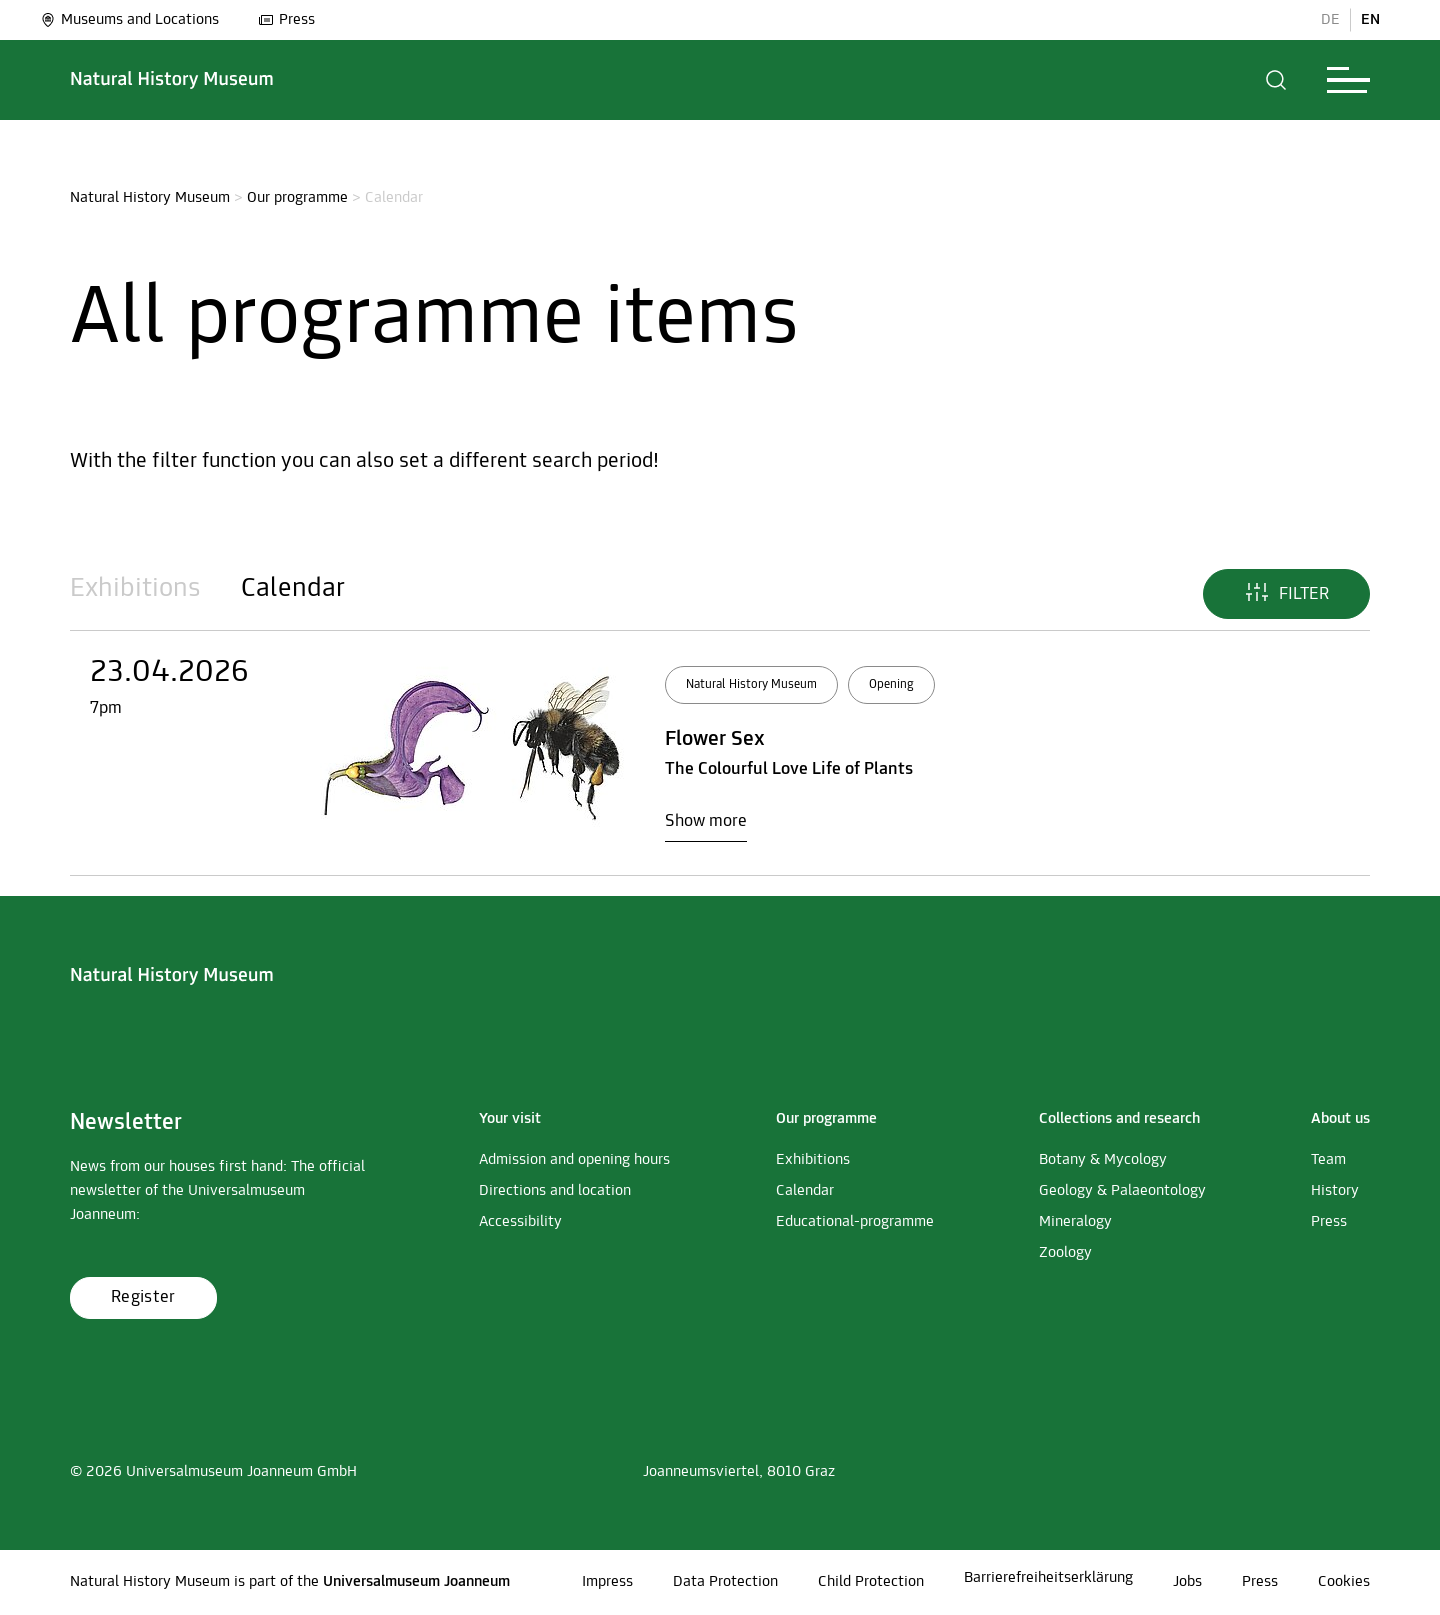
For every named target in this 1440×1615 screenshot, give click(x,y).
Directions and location (555, 1191)
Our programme (297, 198)
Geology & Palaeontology (1122, 1191)
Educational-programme (855, 1222)
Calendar (293, 589)
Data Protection (725, 1582)
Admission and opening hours (574, 1160)
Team (1328, 1160)
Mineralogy (1075, 1222)
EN (1370, 20)
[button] (1276, 80)
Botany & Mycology (1103, 1160)
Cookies (1344, 1582)
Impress (607, 1582)
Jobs (1187, 1582)
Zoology (1065, 1253)
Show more (706, 821)
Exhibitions (135, 589)
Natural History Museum (150, 198)
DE (1330, 20)
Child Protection (871, 1582)
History (1335, 1191)
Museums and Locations (129, 20)
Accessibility (520, 1222)
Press (286, 20)
